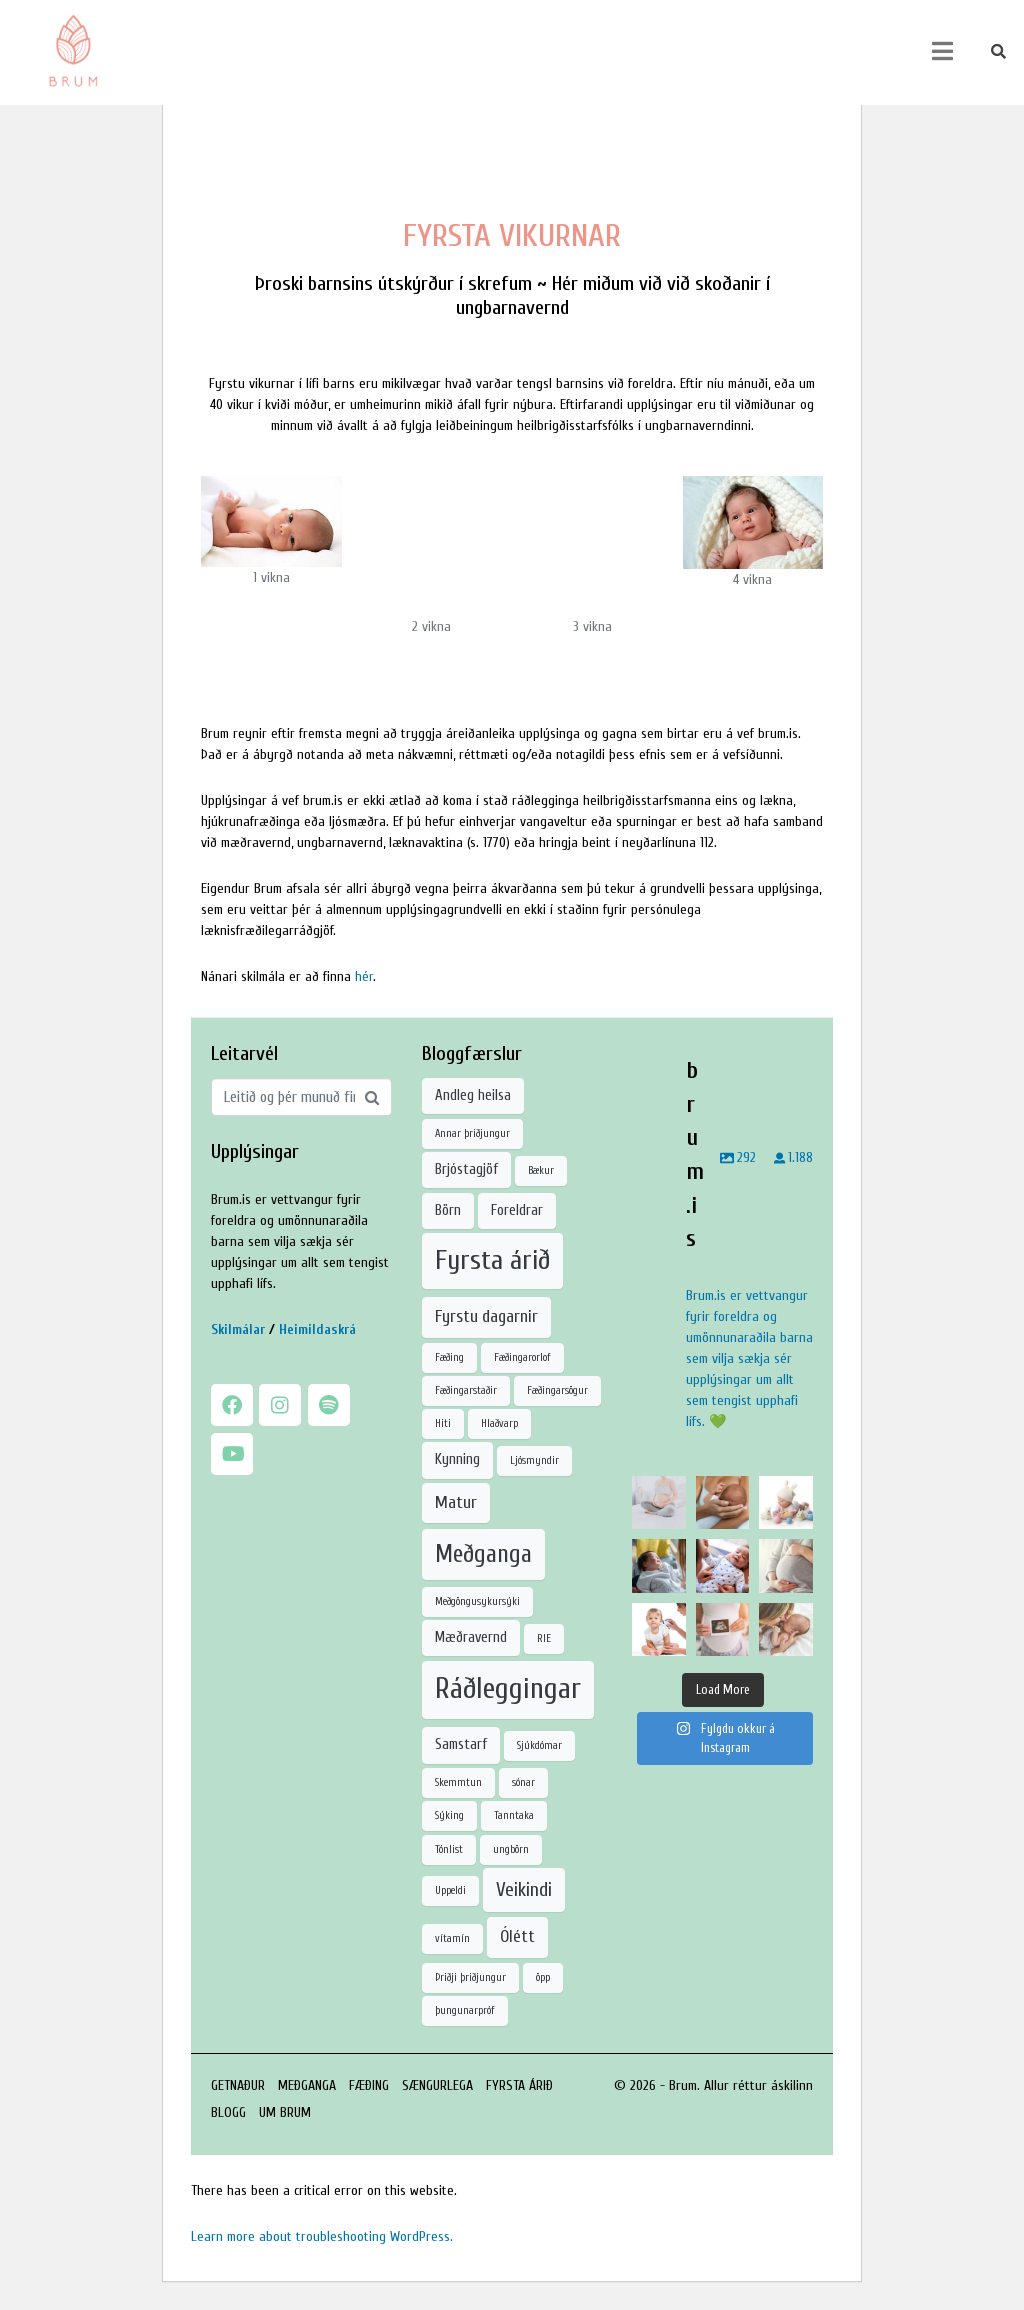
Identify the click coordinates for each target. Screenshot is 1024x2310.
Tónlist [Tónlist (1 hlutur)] (449, 1849)
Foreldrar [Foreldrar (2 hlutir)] (517, 1210)
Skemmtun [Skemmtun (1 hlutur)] (458, 1782)
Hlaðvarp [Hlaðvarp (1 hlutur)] (499, 1423)
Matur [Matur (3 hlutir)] (456, 1502)
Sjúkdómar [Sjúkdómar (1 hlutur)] (539, 1745)
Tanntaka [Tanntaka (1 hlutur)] (514, 1815)
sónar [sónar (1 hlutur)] (523, 1782)
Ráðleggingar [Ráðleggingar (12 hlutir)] (508, 1689)
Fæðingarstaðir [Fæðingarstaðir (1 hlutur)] (466, 1390)
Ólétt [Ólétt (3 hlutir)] (517, 1936)
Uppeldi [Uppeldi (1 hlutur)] (450, 1890)
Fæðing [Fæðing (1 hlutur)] (449, 1357)
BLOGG (228, 2112)
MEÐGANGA (307, 2085)
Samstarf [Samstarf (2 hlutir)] (461, 1744)
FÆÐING (369, 2085)
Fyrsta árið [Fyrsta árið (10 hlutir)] (492, 1260)
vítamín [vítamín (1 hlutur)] (452, 1938)
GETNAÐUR (238, 2085)
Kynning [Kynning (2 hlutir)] (457, 1459)
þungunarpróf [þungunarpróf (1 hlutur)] (465, 2010)
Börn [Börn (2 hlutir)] (448, 1210)
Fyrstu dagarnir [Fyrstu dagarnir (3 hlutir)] (486, 1316)
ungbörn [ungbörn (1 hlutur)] (511, 1849)
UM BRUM (285, 2112)
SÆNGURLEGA (437, 2085)
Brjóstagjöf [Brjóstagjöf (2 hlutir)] (466, 1169)
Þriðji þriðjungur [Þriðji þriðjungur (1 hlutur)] (470, 1977)
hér (364, 976)
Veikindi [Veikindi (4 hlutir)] (524, 1889)
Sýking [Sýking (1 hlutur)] (449, 1815)
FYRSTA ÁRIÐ (519, 2085)
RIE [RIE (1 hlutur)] (544, 1638)
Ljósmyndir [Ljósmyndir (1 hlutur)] (534, 1460)
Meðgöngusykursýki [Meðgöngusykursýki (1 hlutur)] (477, 1601)
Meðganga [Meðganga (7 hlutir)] (483, 1554)
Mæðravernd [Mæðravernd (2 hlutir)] (471, 1637)
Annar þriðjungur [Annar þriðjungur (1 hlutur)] (472, 1133)
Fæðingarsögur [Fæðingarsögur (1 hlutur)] (557, 1390)
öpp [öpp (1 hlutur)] (543, 1977)
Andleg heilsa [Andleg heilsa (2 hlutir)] (473, 1095)
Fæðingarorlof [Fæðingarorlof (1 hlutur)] (522, 1357)
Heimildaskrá (317, 1329)
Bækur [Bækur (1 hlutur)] (541, 1170)
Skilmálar (238, 1329)
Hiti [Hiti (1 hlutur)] (443, 1423)
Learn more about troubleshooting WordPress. (322, 2236)
